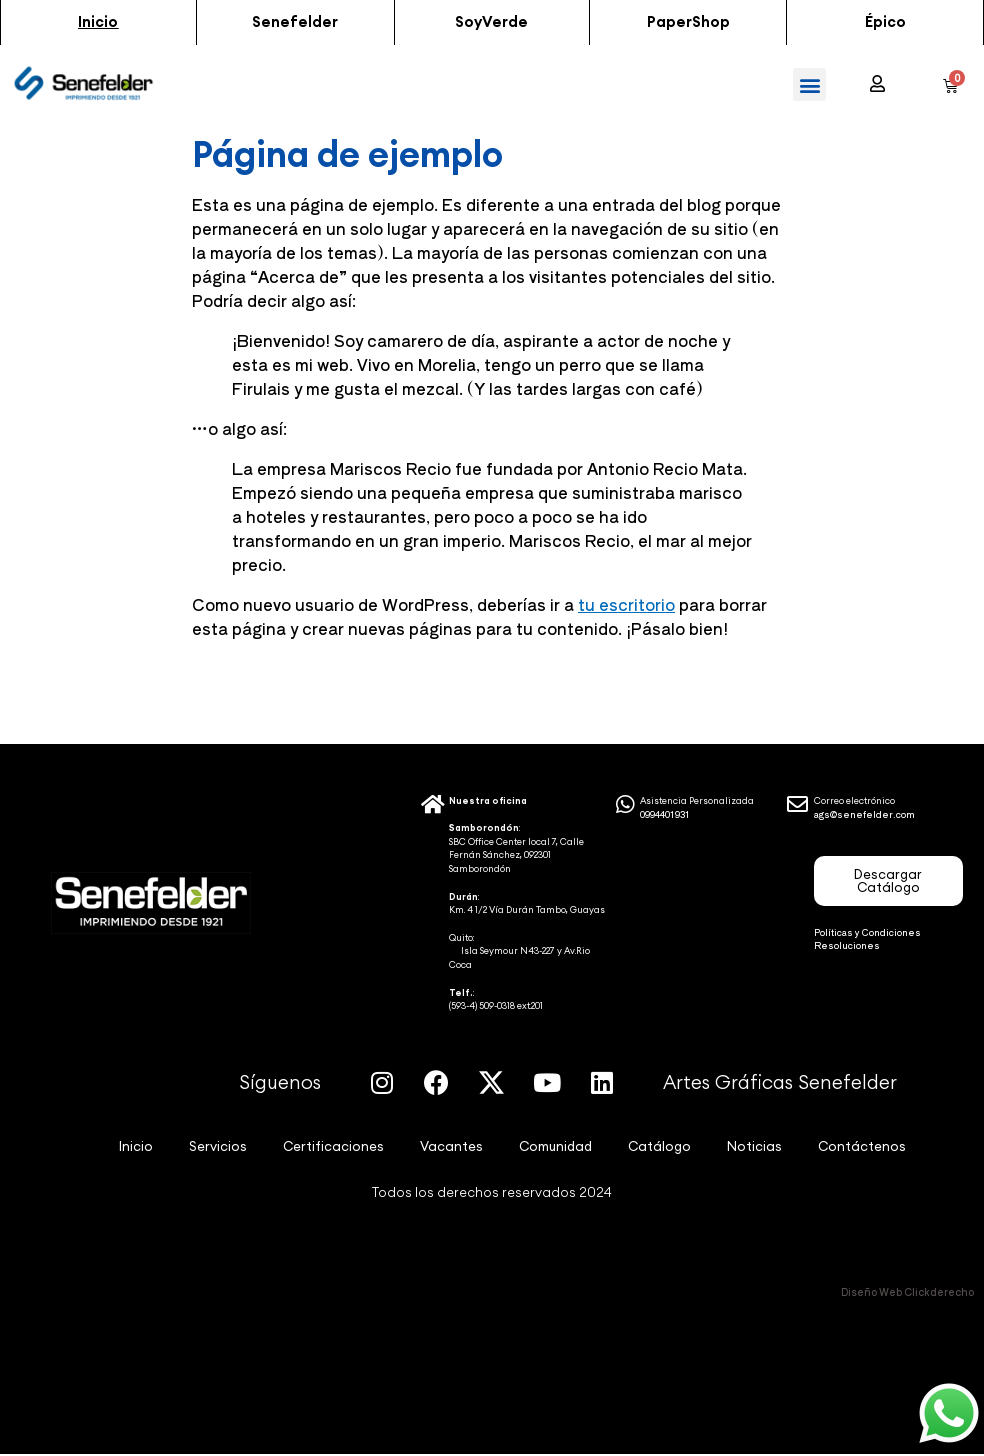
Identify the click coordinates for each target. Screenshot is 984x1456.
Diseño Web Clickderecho (907, 1292)
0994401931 (665, 815)
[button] (98, 23)
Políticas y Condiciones (867, 933)
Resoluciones (847, 946)
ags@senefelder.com (864, 815)
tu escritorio (626, 605)
